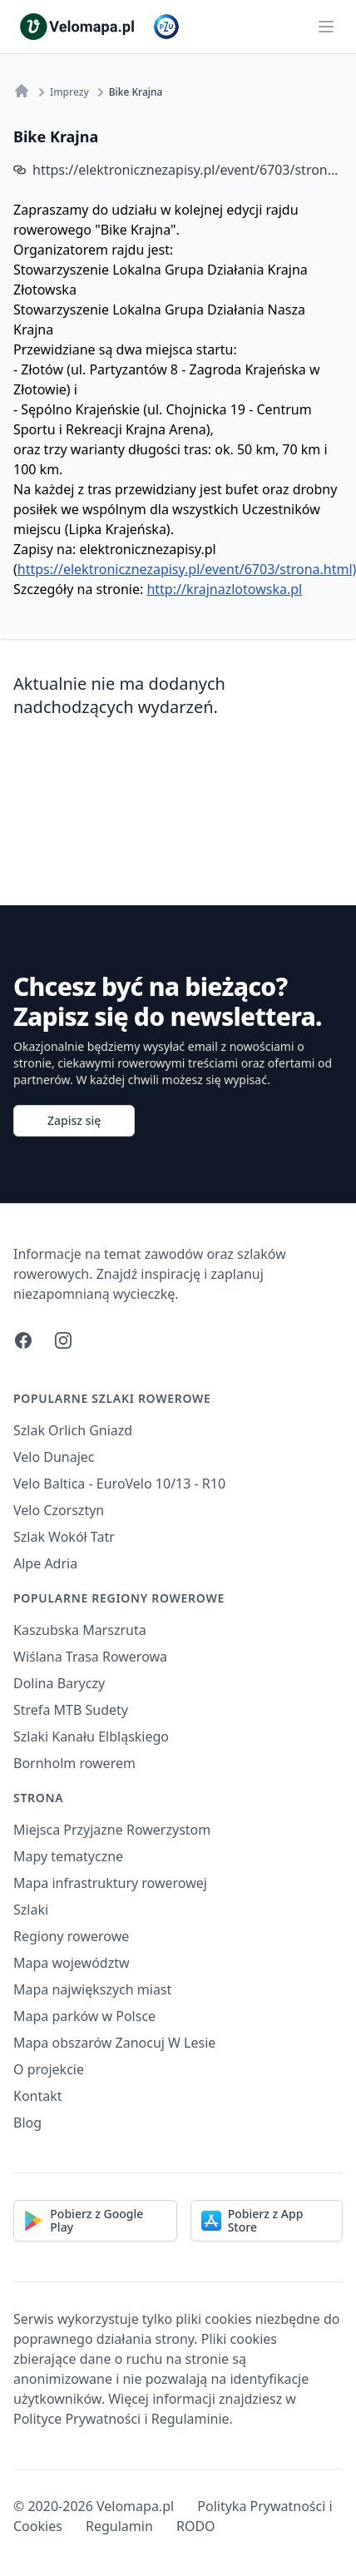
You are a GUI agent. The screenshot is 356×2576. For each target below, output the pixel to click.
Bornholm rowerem (74, 1763)
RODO (195, 2526)
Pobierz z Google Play (83, 2220)
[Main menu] (326, 26)
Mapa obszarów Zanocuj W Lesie (114, 2043)
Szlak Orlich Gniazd (72, 1430)
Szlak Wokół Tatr (64, 1537)
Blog (27, 2122)
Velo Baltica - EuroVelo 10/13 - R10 (119, 1483)
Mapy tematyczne (68, 1856)
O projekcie (48, 2069)
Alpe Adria (45, 1563)
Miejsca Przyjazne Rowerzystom (111, 1830)
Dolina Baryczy (59, 1683)
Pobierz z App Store (252, 2220)
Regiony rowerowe (71, 1936)
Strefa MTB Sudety (70, 1710)
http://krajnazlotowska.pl (224, 589)
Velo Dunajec (54, 1457)
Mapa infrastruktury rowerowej (110, 1883)
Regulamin (119, 2526)
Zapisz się (74, 1120)
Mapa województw (71, 1963)
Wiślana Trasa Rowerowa (90, 1656)
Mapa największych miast (92, 1989)
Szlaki (30, 1909)
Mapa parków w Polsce (84, 2016)
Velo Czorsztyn (58, 1510)
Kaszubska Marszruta (79, 1630)
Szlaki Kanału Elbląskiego (91, 1736)
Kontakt (37, 2096)
